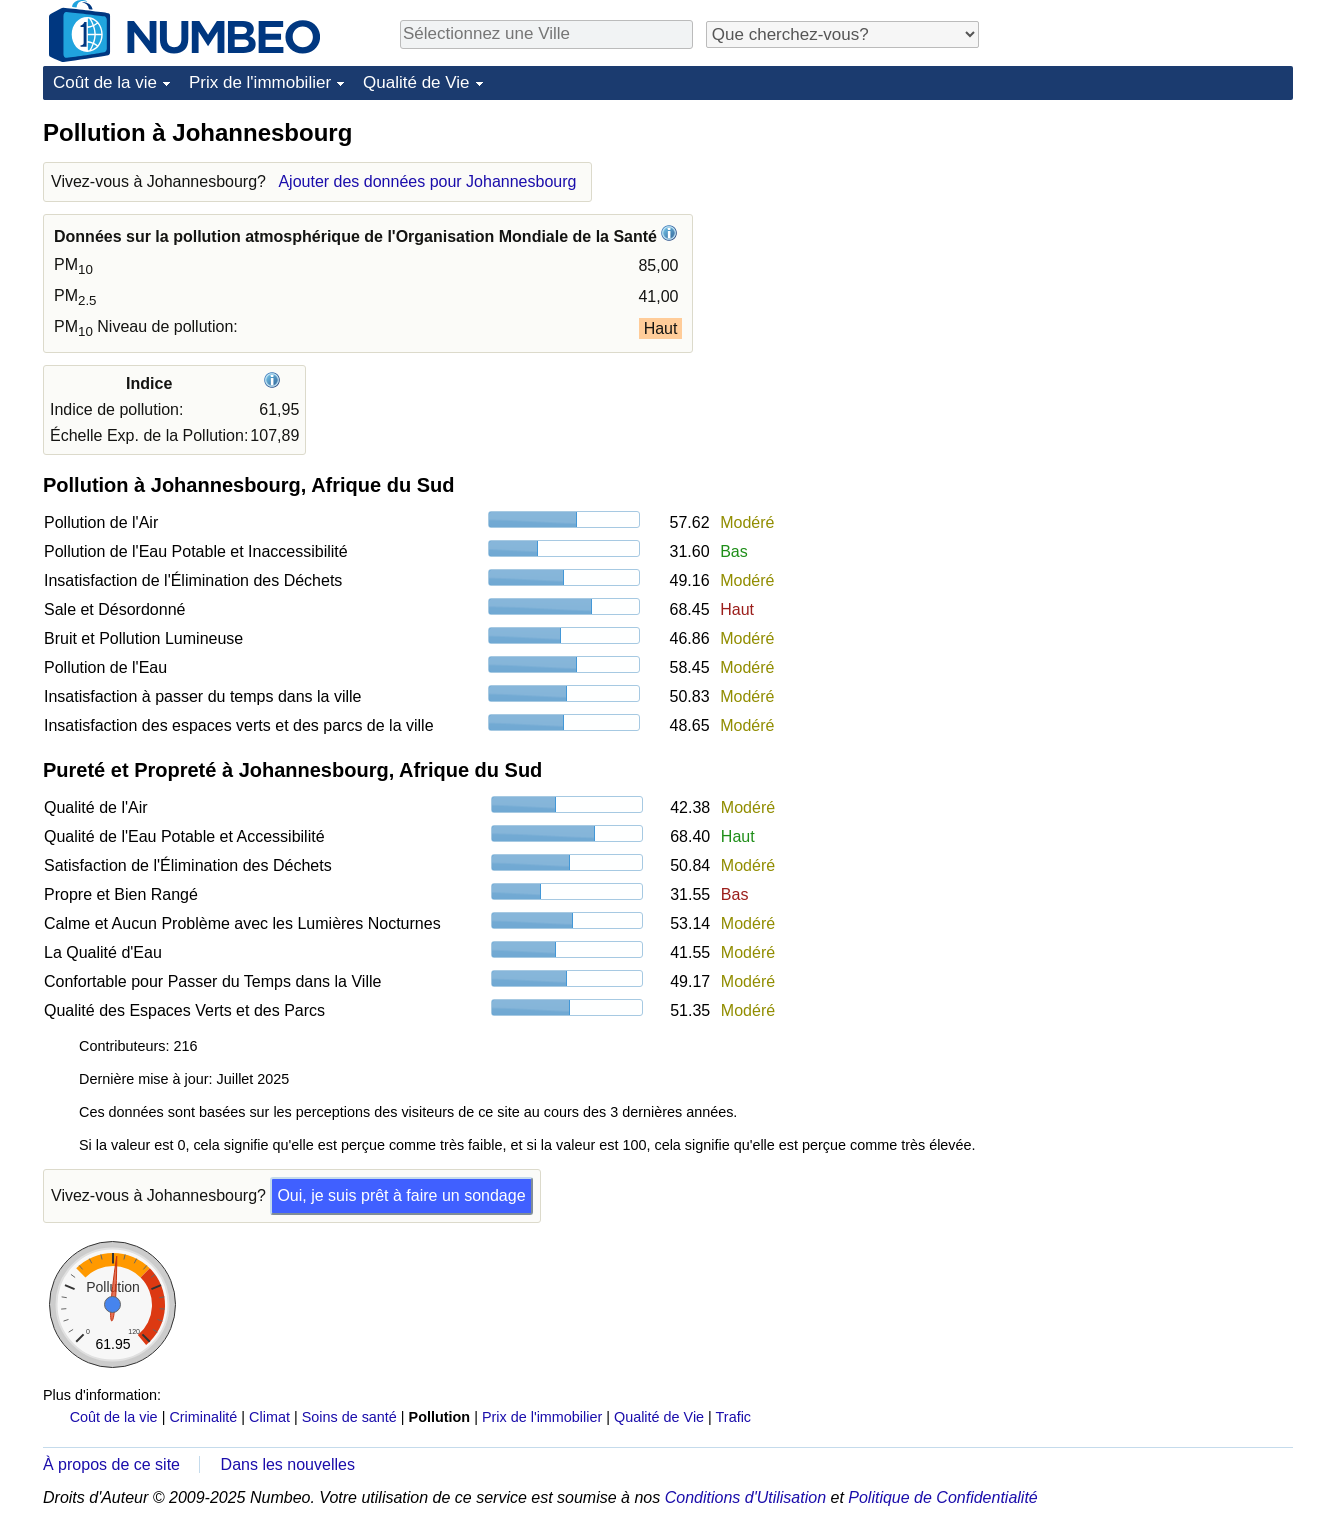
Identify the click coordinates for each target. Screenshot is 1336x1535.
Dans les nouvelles (288, 1464)
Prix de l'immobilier (260, 82)
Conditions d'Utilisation (745, 1497)
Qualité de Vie (416, 82)
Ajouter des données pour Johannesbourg (427, 181)
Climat (269, 1417)
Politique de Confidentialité (942, 1497)
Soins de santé (349, 1417)
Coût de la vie (105, 82)
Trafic (733, 1417)
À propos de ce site (111, 1464)
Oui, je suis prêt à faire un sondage (401, 1195)
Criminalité (203, 1417)
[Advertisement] (1143, 242)
